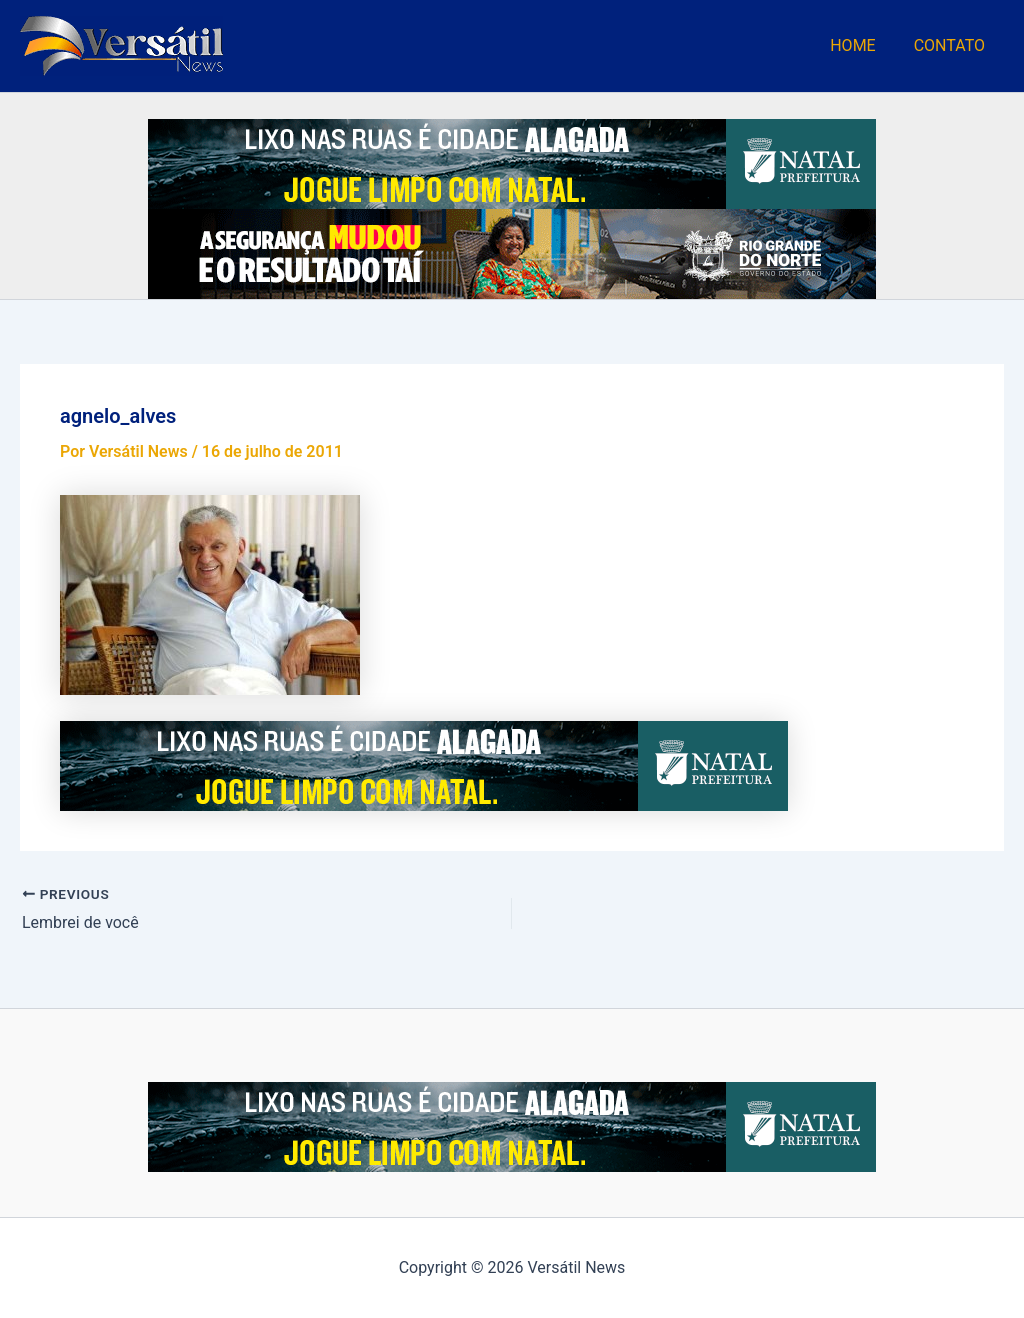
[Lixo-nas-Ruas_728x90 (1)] (512, 163)
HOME (861, 45)
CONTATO (952, 45)
